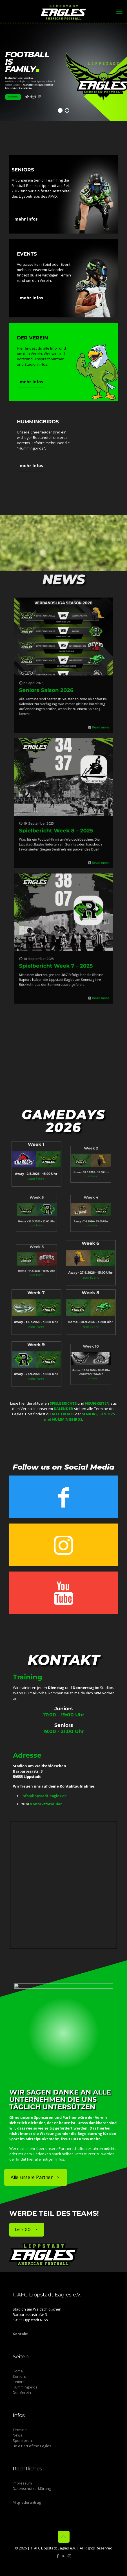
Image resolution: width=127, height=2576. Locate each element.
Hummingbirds (25, 2387)
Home (18, 2371)
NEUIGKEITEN (97, 1403)
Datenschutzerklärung (32, 2488)
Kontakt (20, 2333)
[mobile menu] (119, 11)
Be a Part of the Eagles (32, 2445)
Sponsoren (22, 2440)
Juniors (18, 2381)
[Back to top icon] (64, 2537)
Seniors (19, 2376)
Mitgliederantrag (27, 2502)
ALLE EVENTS (63, 1413)
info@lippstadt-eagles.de (44, 1795)
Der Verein (22, 2392)
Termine (20, 2429)
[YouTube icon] (63, 2556)
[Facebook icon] (57, 2556)
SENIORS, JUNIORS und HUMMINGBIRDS (79, 1416)
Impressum (22, 2483)
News (17, 2435)
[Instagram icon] (69, 2556)
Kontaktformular (46, 1803)
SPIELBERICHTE (63, 1403)
